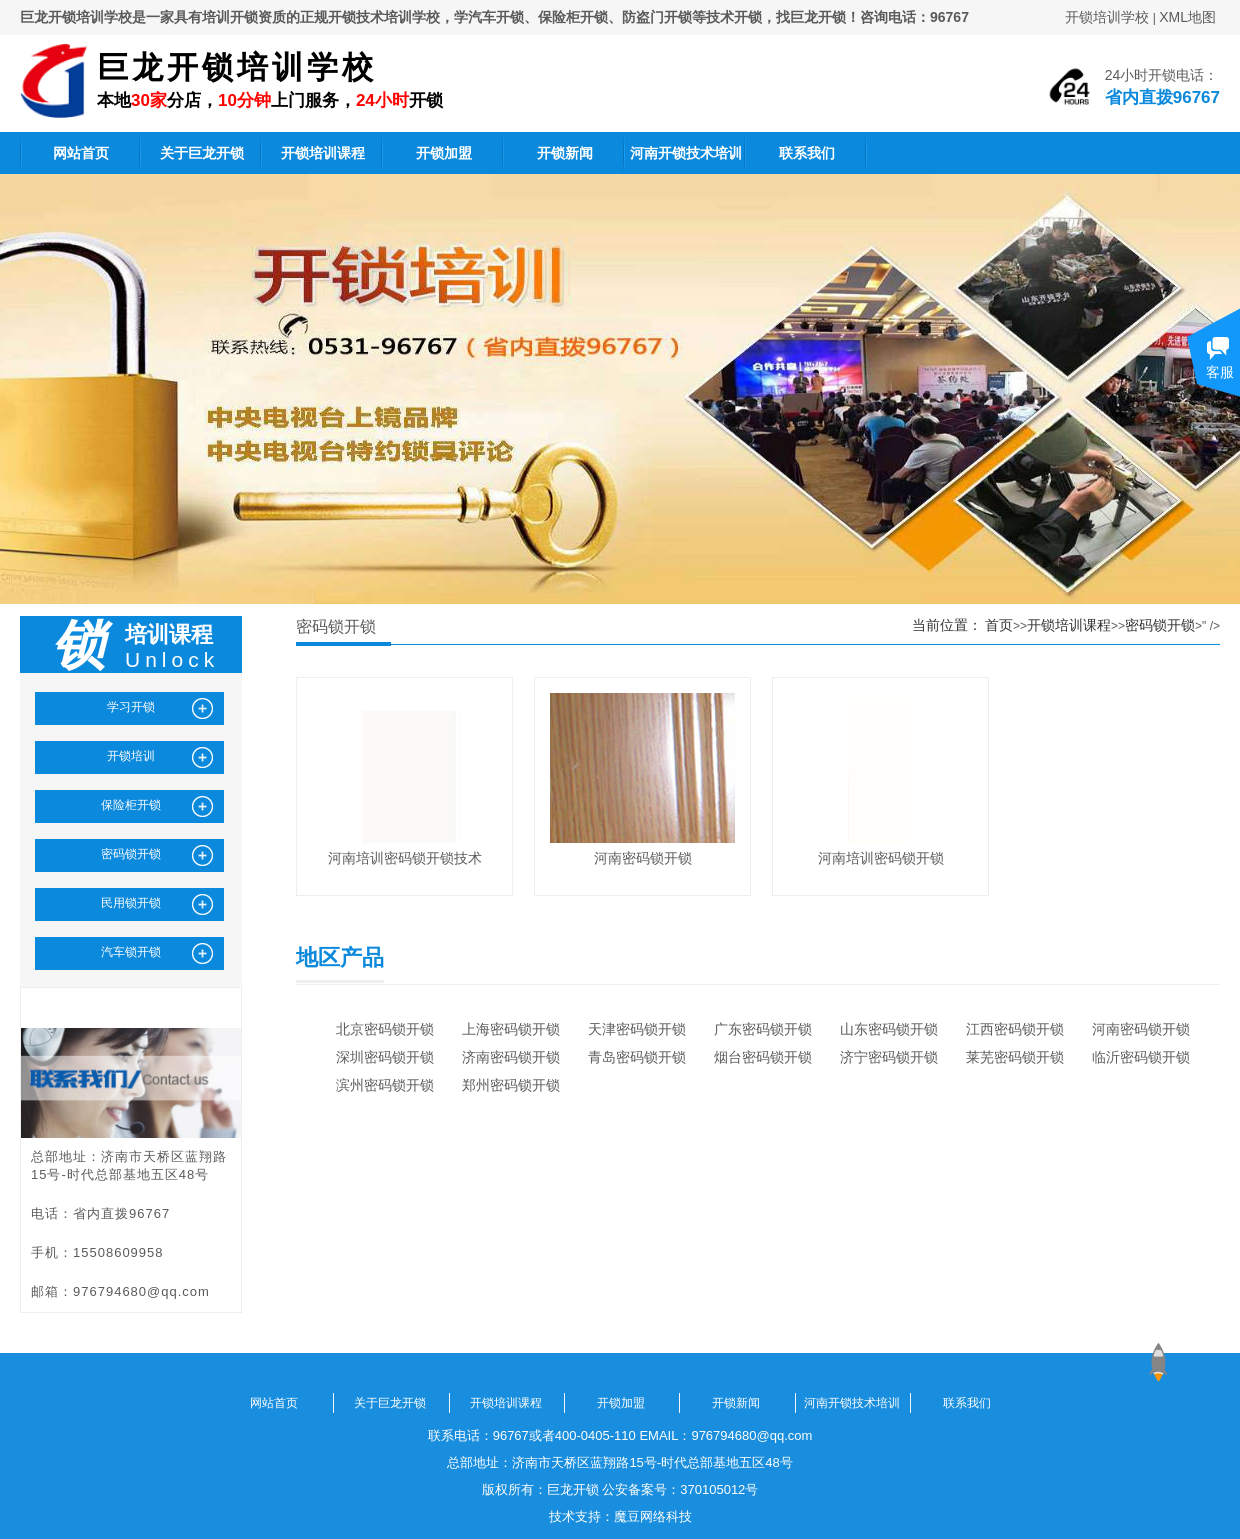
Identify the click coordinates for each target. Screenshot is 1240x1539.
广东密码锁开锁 (763, 1029)
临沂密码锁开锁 (1141, 1057)
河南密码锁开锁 (1141, 1029)
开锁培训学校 (1107, 17)
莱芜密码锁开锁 (1015, 1057)
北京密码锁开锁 (385, 1029)
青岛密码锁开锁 (637, 1057)
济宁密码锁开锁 (889, 1057)
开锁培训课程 (323, 153)
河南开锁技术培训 (686, 153)
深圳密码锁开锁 (385, 1057)
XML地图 (1187, 17)
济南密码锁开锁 (511, 1057)
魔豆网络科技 (653, 1516)
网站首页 (81, 153)
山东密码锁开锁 (889, 1029)
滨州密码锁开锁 (385, 1085)
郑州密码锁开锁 (511, 1085)
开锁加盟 (444, 153)
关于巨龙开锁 (202, 153)
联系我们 (807, 153)
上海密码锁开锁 (511, 1029)
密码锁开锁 (1160, 625)
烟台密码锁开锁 (763, 1057)
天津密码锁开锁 (637, 1029)
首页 (999, 625)
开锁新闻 (565, 153)
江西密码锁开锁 (1015, 1029)
